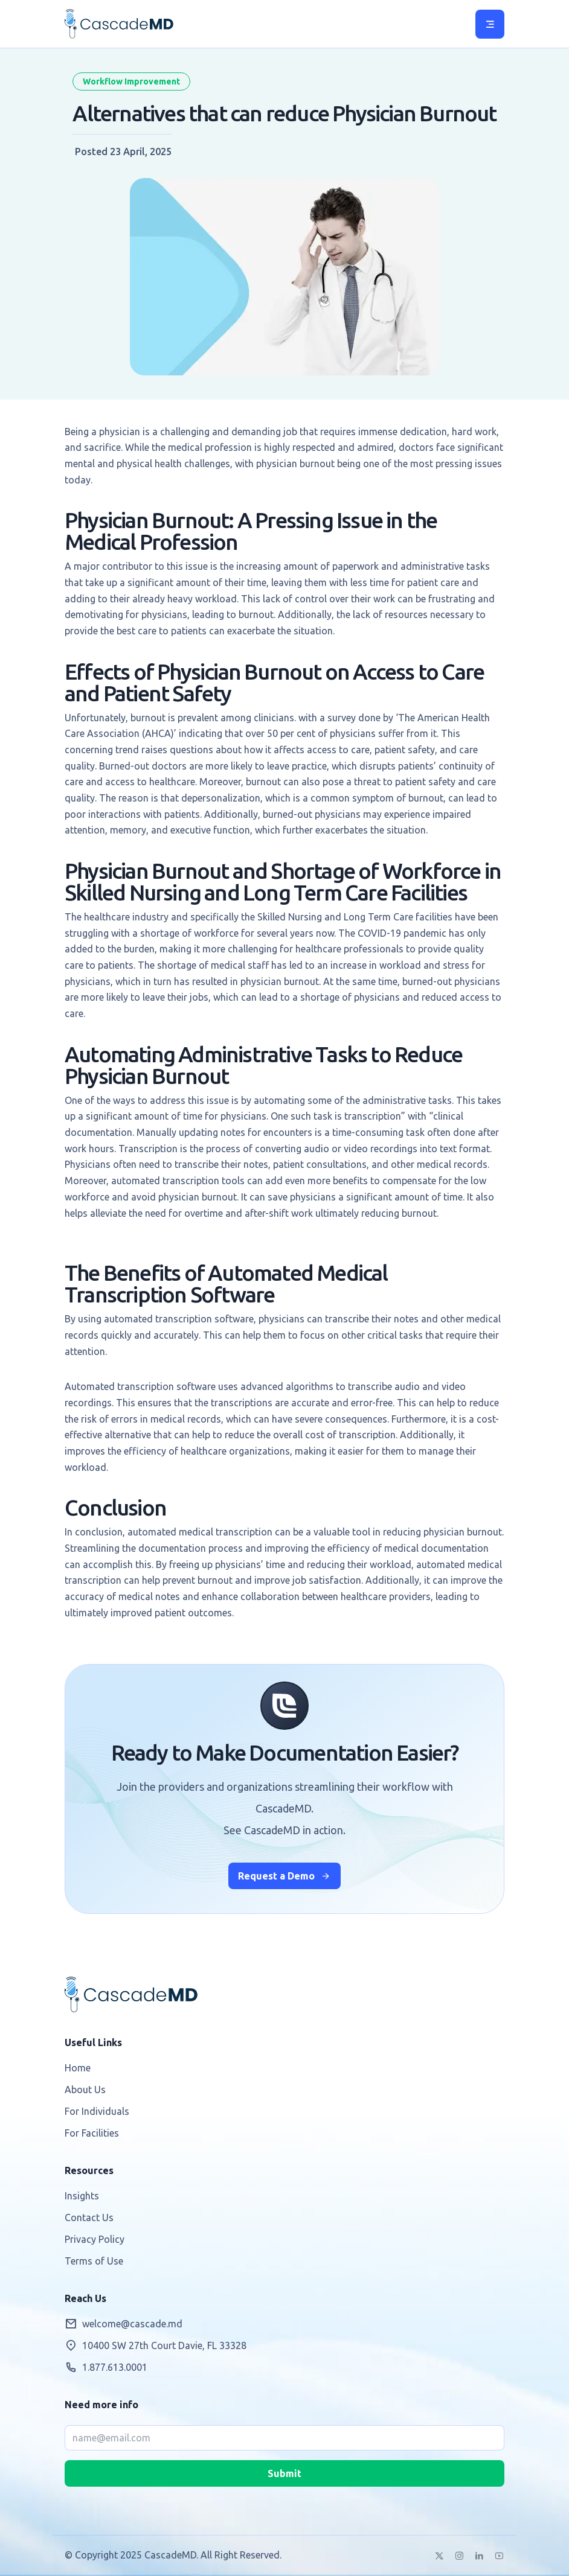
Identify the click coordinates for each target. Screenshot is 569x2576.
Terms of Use (94, 2261)
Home (78, 2067)
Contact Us (89, 2217)
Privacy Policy (94, 2239)
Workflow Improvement (131, 81)
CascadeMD (119, 24)
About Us (85, 2089)
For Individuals (97, 2111)
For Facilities (92, 2133)
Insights (82, 2195)
